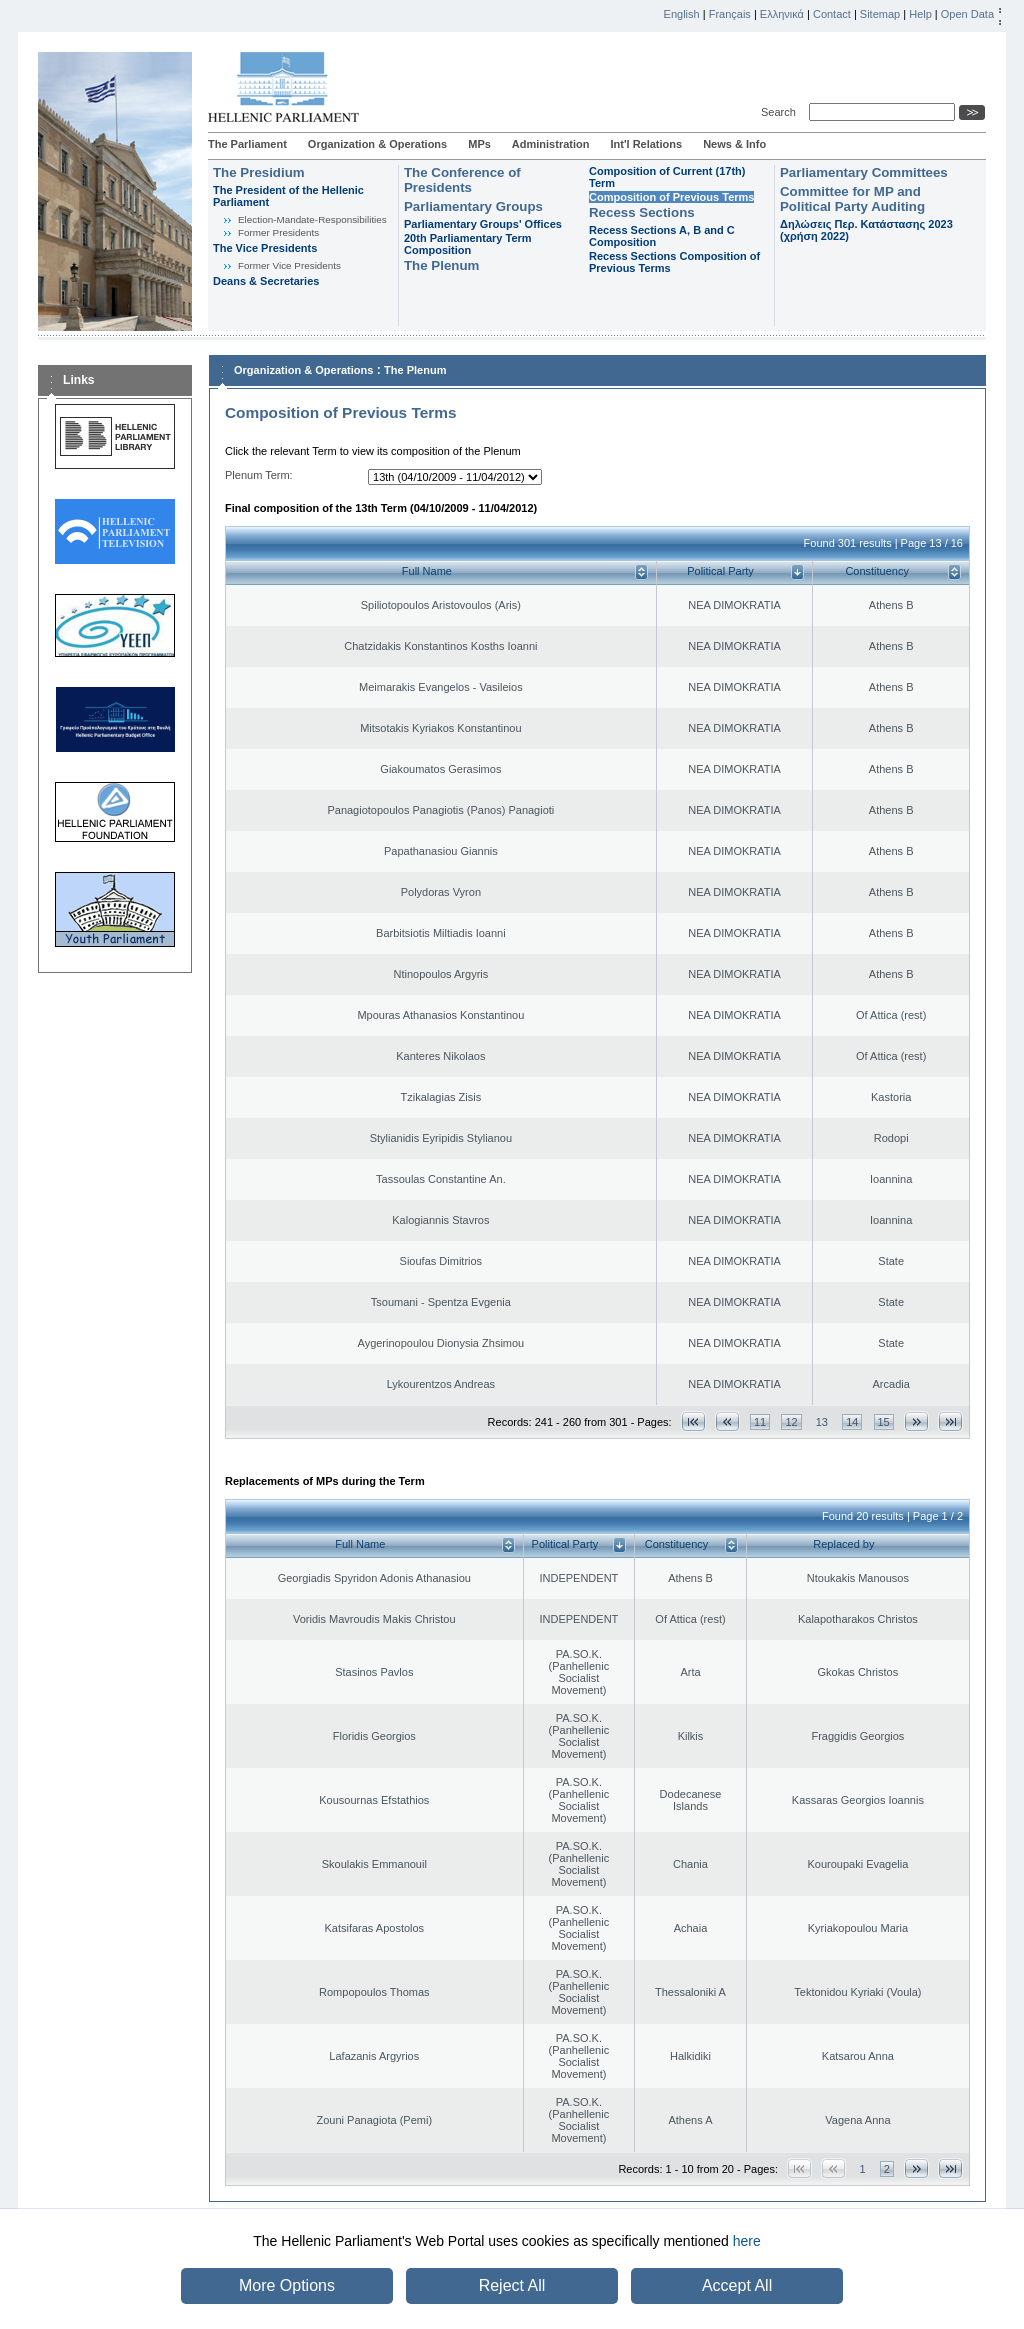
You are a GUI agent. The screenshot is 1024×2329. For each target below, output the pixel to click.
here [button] (747, 2241)
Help (920, 14)
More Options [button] (287, 2285)
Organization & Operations (377, 144)
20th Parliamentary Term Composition (468, 244)
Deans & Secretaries (266, 281)
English (682, 14)
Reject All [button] (512, 2285)
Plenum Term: (259, 475)
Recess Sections (642, 212)
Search (781, 112)
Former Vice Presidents (289, 265)
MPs (479, 144)
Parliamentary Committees (864, 172)
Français (730, 14)
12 (791, 1422)
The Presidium (259, 172)
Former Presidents (278, 232)
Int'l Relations (646, 144)
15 (884, 1422)
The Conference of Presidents (462, 180)
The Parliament (247, 144)
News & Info (734, 144)
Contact (832, 14)
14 (852, 1422)
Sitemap (880, 14)
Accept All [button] (737, 2285)
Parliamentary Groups (473, 206)
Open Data (967, 14)
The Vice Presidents (265, 248)
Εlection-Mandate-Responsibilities (312, 219)
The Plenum (441, 265)
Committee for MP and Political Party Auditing (852, 199)
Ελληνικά (782, 14)
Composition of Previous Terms (671, 197)
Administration (551, 144)
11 (760, 1422)
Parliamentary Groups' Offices (483, 224)
